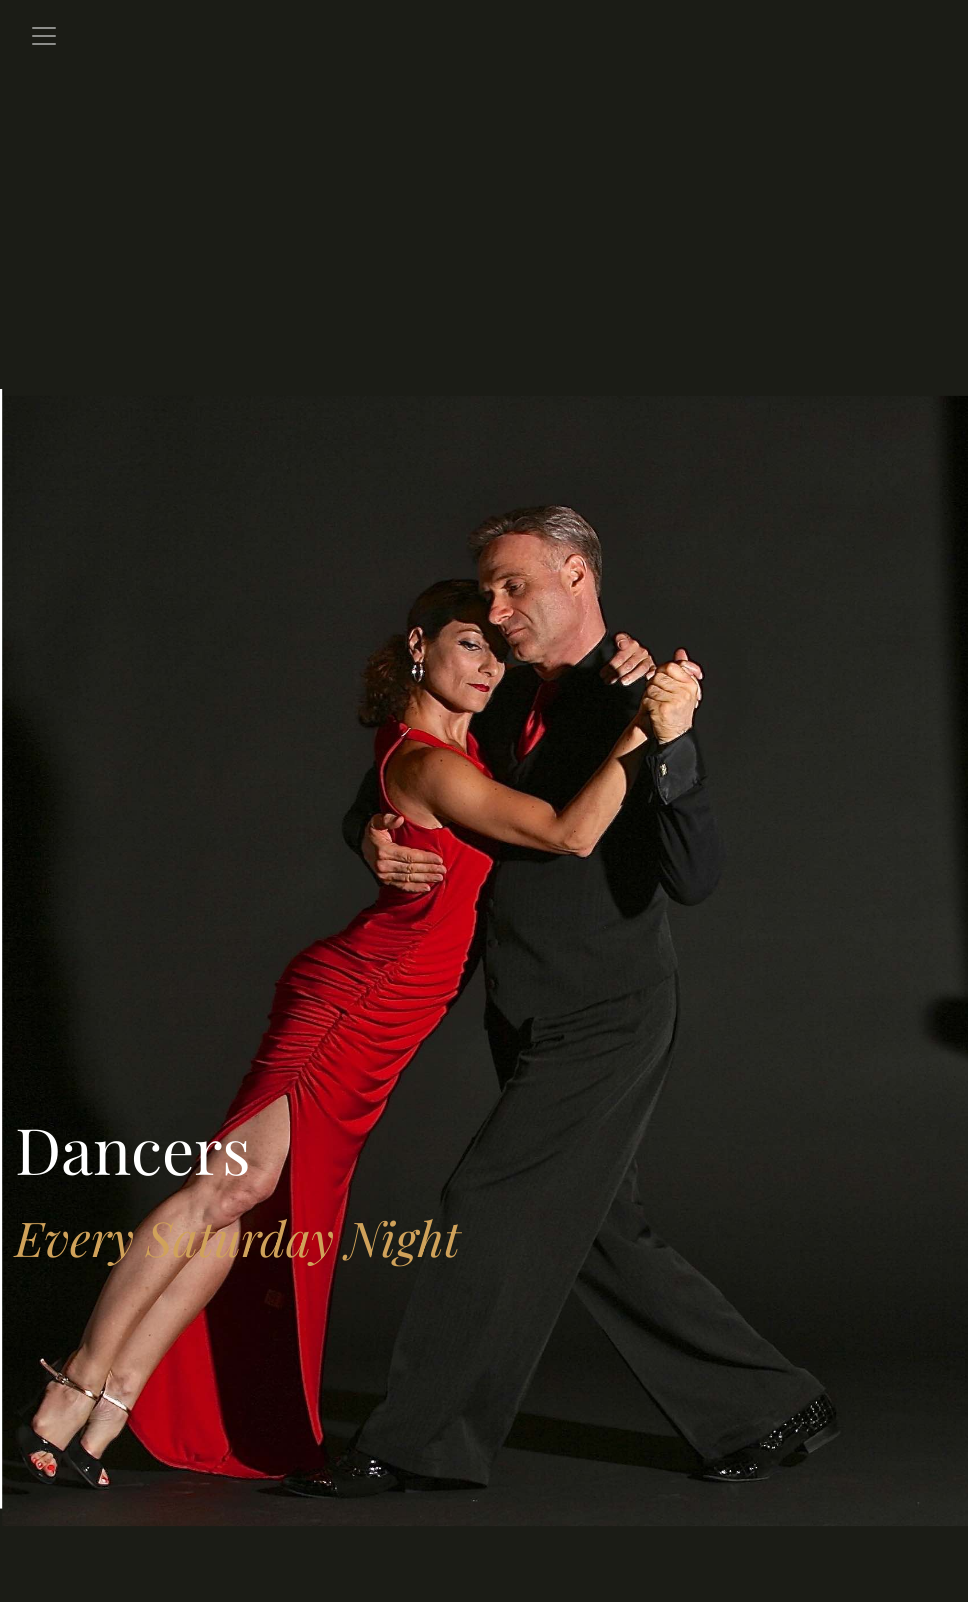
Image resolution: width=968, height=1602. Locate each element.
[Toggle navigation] (44, 36)
